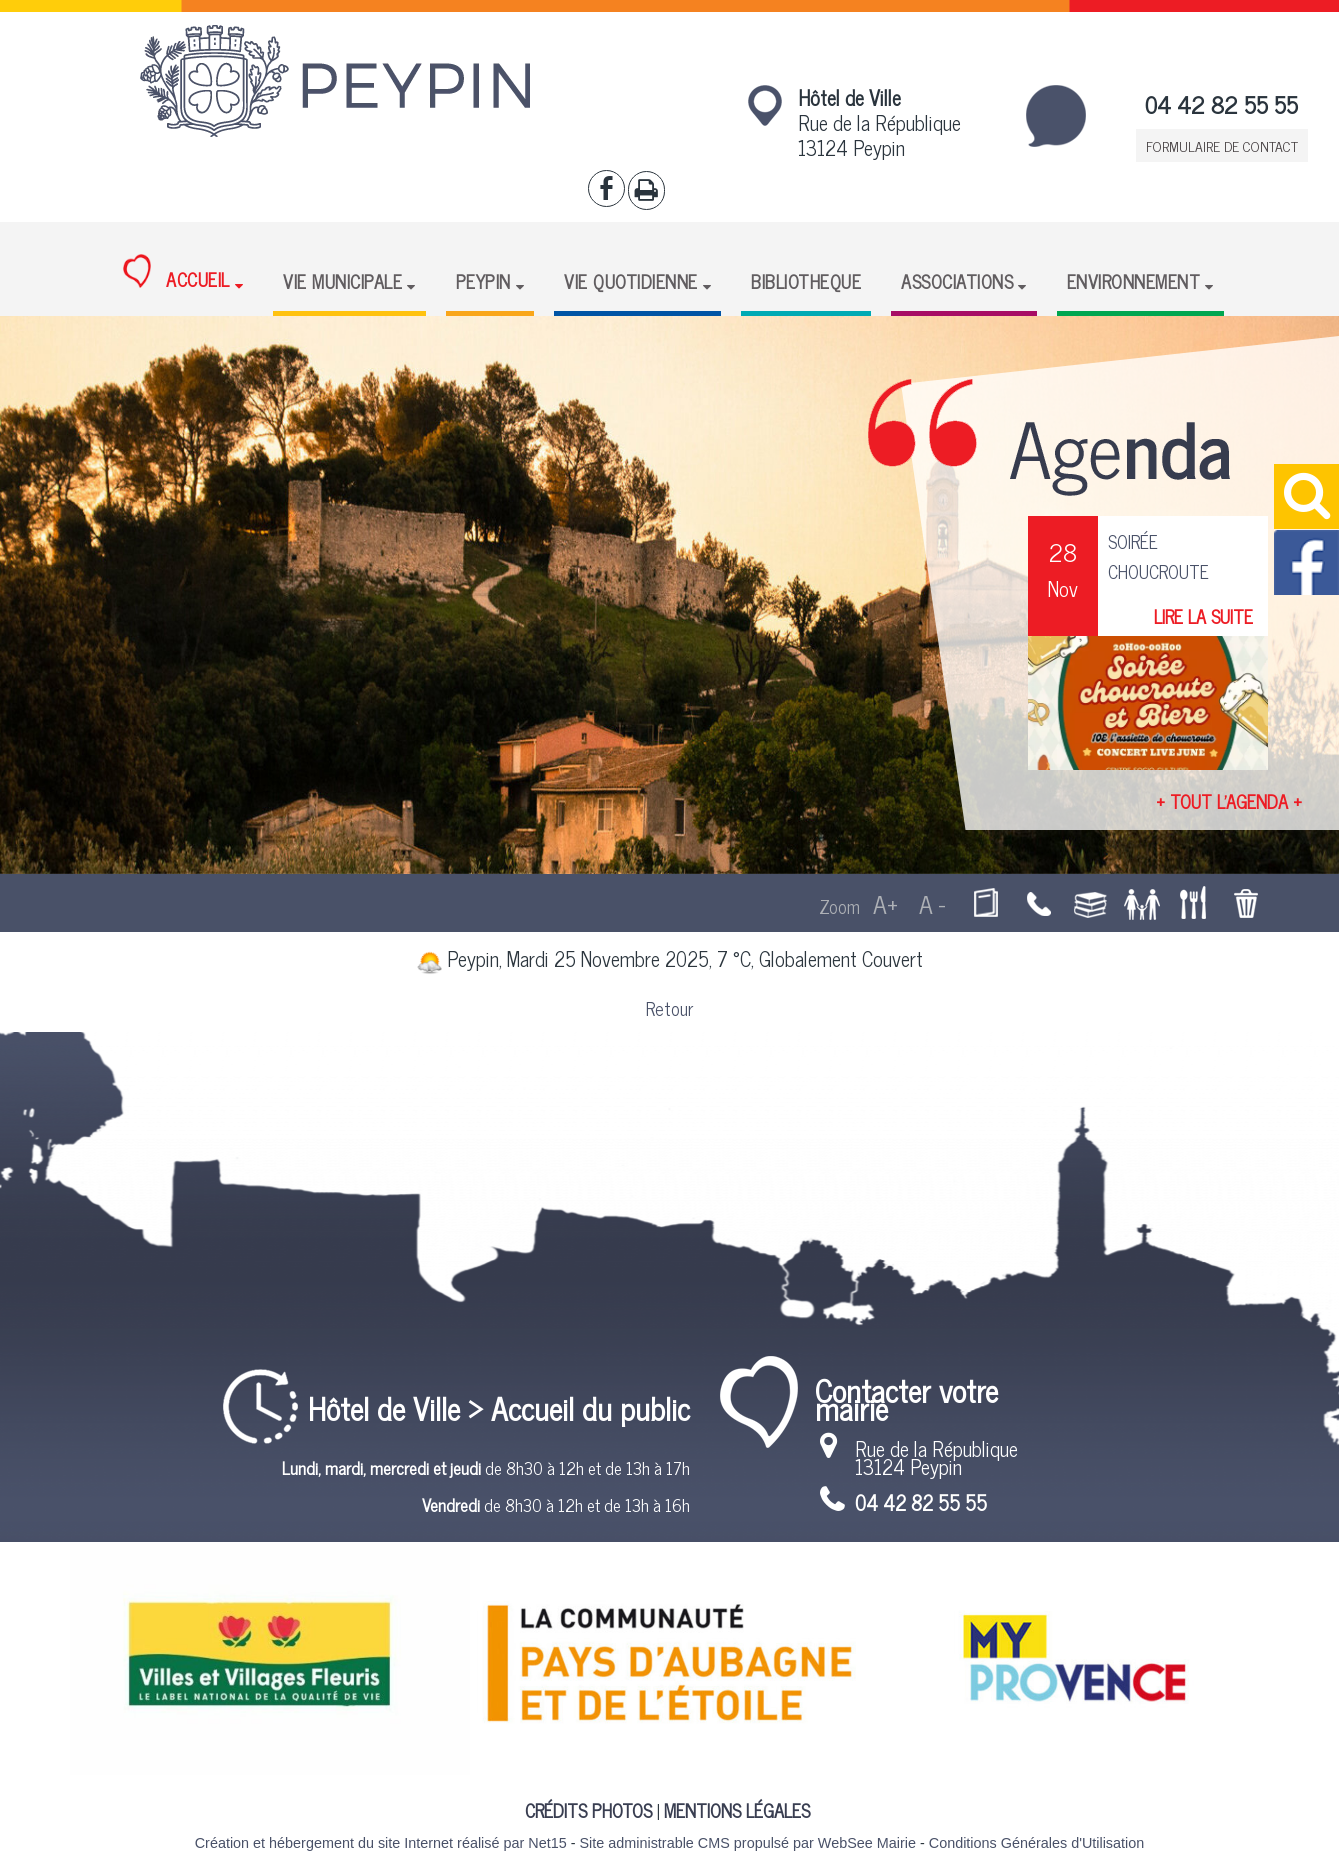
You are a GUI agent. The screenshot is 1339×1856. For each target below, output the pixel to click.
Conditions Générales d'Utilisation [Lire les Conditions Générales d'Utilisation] (1037, 1843)
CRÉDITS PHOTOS (588, 1810)
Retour (669, 1008)
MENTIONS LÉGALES (737, 1810)
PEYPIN (483, 281)
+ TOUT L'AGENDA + (1229, 801)
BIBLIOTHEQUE (806, 281)
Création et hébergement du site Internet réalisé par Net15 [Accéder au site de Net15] (381, 1843)
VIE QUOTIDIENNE (631, 281)
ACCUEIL (176, 274)
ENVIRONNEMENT (1134, 281)
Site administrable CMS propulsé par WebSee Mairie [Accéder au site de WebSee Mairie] (747, 1843)
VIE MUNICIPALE (342, 281)
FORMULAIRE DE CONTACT (1222, 145)
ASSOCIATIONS (957, 281)
